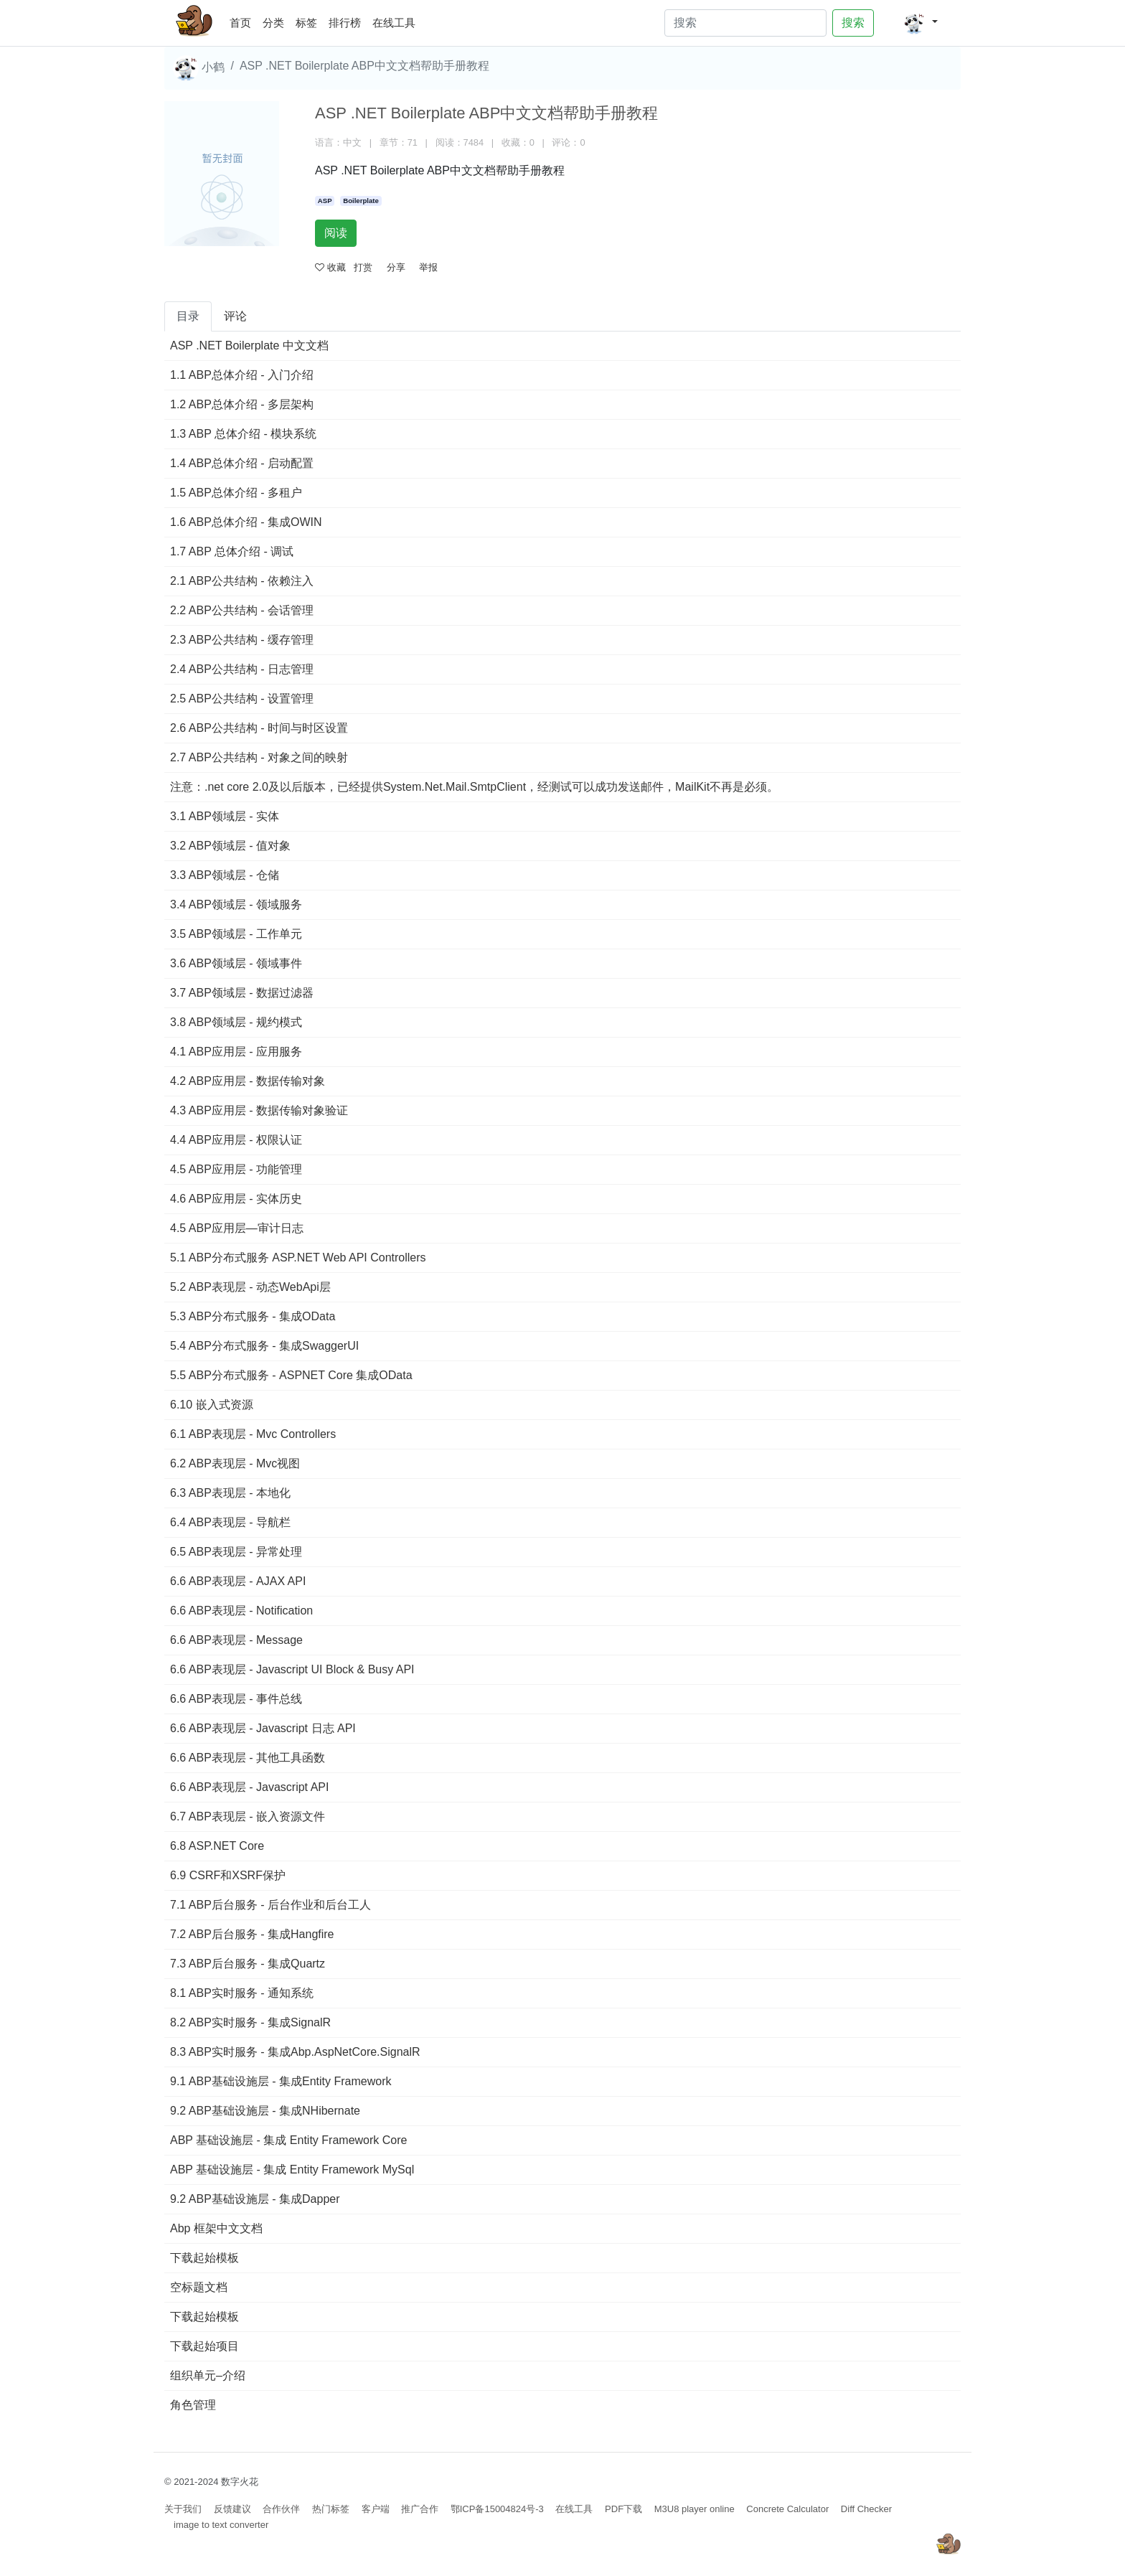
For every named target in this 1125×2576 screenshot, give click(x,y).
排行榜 (345, 23)
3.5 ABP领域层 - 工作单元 (236, 934)
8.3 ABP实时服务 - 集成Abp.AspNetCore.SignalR (295, 2052)
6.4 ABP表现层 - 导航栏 (230, 1522)
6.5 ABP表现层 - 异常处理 (236, 1552)
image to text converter (221, 2524)
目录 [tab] (187, 316)
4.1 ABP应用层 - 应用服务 (236, 1051)
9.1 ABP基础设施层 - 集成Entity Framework (281, 2081)
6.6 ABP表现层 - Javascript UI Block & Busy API (292, 1669)
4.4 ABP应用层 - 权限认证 (236, 1140)
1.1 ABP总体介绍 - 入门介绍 (242, 375)
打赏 (363, 267)
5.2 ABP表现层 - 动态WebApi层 (250, 1287)
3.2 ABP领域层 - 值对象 (230, 846)
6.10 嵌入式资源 (211, 1405)
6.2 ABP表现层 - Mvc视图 (235, 1463)
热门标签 (330, 2509)
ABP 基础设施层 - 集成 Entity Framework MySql (292, 2169)
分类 (273, 23)
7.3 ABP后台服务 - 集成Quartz (247, 1963)
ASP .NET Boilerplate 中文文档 (249, 345)
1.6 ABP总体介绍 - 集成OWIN (246, 522)
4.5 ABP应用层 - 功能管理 (236, 1169)
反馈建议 (232, 2509)
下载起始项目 (204, 2346)
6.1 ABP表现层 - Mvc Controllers (253, 1434)
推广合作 (419, 2509)
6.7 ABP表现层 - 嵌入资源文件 (247, 1816)
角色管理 (193, 2405)
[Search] (745, 23)
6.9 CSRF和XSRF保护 (228, 1875)
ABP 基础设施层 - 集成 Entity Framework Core (288, 2140)
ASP (325, 201)
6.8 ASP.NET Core (217, 1846)
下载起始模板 (204, 2258)
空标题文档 (198, 2287)
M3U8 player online (694, 2509)
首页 (243, 20)
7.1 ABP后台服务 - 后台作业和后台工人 (270, 1905)
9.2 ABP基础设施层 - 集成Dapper (255, 2199)
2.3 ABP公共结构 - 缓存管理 (242, 640)
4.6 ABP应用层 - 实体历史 (236, 1199)
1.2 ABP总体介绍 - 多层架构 (242, 404)
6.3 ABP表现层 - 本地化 (230, 1493)
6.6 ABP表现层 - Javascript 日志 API (263, 1728)
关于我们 (183, 2509)
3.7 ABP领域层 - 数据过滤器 (242, 993)
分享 (396, 267)
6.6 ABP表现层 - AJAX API (238, 1581)
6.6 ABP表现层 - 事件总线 (236, 1699)
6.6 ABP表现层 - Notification (241, 1610)
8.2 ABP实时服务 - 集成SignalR (250, 2022)
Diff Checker (866, 2509)
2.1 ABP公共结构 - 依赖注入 (242, 581)
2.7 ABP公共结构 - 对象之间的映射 (259, 757)
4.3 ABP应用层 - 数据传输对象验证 (259, 1110)
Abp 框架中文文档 (216, 2228)
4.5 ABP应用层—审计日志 (236, 1228)
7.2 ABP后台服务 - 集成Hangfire (252, 1934)
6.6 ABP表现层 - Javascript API (249, 1787)
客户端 (376, 2509)
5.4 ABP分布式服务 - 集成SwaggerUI (264, 1346)
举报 (428, 267)
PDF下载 (623, 2509)
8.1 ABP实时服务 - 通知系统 (242, 1993)
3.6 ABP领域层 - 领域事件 (236, 963)
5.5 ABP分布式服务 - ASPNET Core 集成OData (291, 1375)
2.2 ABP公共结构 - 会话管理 (242, 610)
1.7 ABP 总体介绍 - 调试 (231, 551)
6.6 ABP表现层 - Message (236, 1640)
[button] (920, 23)
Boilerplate (361, 201)
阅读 (335, 233)
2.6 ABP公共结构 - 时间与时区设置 (259, 728)
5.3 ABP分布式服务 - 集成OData (252, 1316)
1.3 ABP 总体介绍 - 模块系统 (243, 434)
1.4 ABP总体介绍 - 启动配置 (242, 463)
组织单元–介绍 (207, 2375)
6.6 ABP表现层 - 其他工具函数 (247, 1758)
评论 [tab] (235, 316)
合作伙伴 (281, 2509)
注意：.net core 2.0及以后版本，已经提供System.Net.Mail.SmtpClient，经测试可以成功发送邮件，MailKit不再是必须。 (474, 787)
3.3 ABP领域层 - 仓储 (224, 875)
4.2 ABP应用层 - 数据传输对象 (247, 1081)
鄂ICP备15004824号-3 (497, 2509)
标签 (306, 23)
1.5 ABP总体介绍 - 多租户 (236, 492)
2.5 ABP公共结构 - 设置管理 (242, 698)
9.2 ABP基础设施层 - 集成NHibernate (265, 2111)
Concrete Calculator (787, 2509)
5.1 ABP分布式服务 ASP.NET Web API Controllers (298, 1257)
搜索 (853, 23)
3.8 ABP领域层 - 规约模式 (236, 1022)
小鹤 (199, 68)
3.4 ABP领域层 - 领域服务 (236, 904)
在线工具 (393, 23)
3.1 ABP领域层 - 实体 (224, 816)
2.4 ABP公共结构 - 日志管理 (242, 669)
